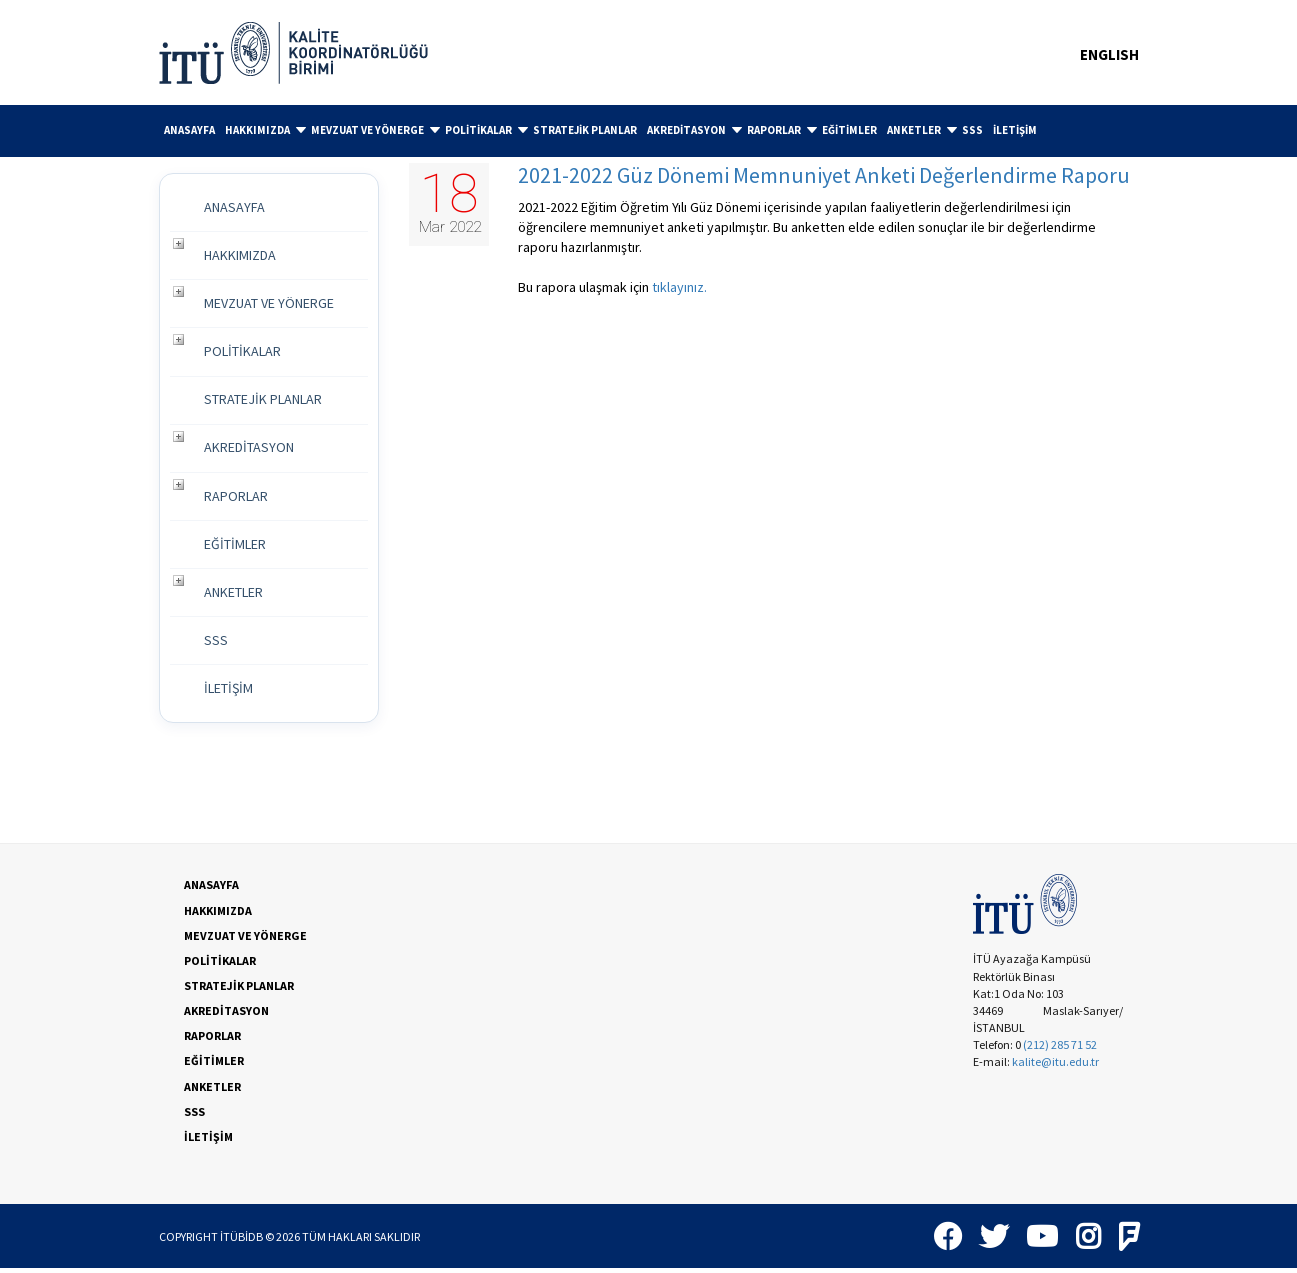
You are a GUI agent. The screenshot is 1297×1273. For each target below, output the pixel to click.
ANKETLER (922, 130)
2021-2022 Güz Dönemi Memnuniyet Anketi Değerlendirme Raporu (824, 175)
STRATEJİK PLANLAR (585, 130)
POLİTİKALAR (486, 130)
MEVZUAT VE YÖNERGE (375, 130)
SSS (972, 130)
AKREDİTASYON (694, 130)
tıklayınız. (679, 287)
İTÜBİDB (241, 1241)
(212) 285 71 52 (1060, 1049)
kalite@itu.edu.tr (1055, 1066)
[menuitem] (189, 130)
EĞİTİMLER (849, 130)
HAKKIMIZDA (265, 130)
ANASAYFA (189, 130)
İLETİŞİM (1015, 130)
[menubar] (649, 131)
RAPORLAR (782, 130)
